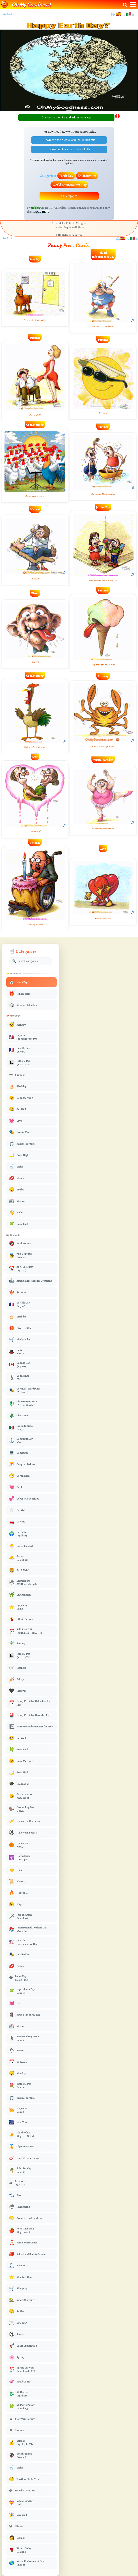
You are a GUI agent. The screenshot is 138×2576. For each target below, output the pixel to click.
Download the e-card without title (69, 149)
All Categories (69, 196)
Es (123, 15)
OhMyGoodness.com (70, 235)
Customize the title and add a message (66, 117)
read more (42, 211)
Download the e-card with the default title (69, 140)
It (133, 15)
